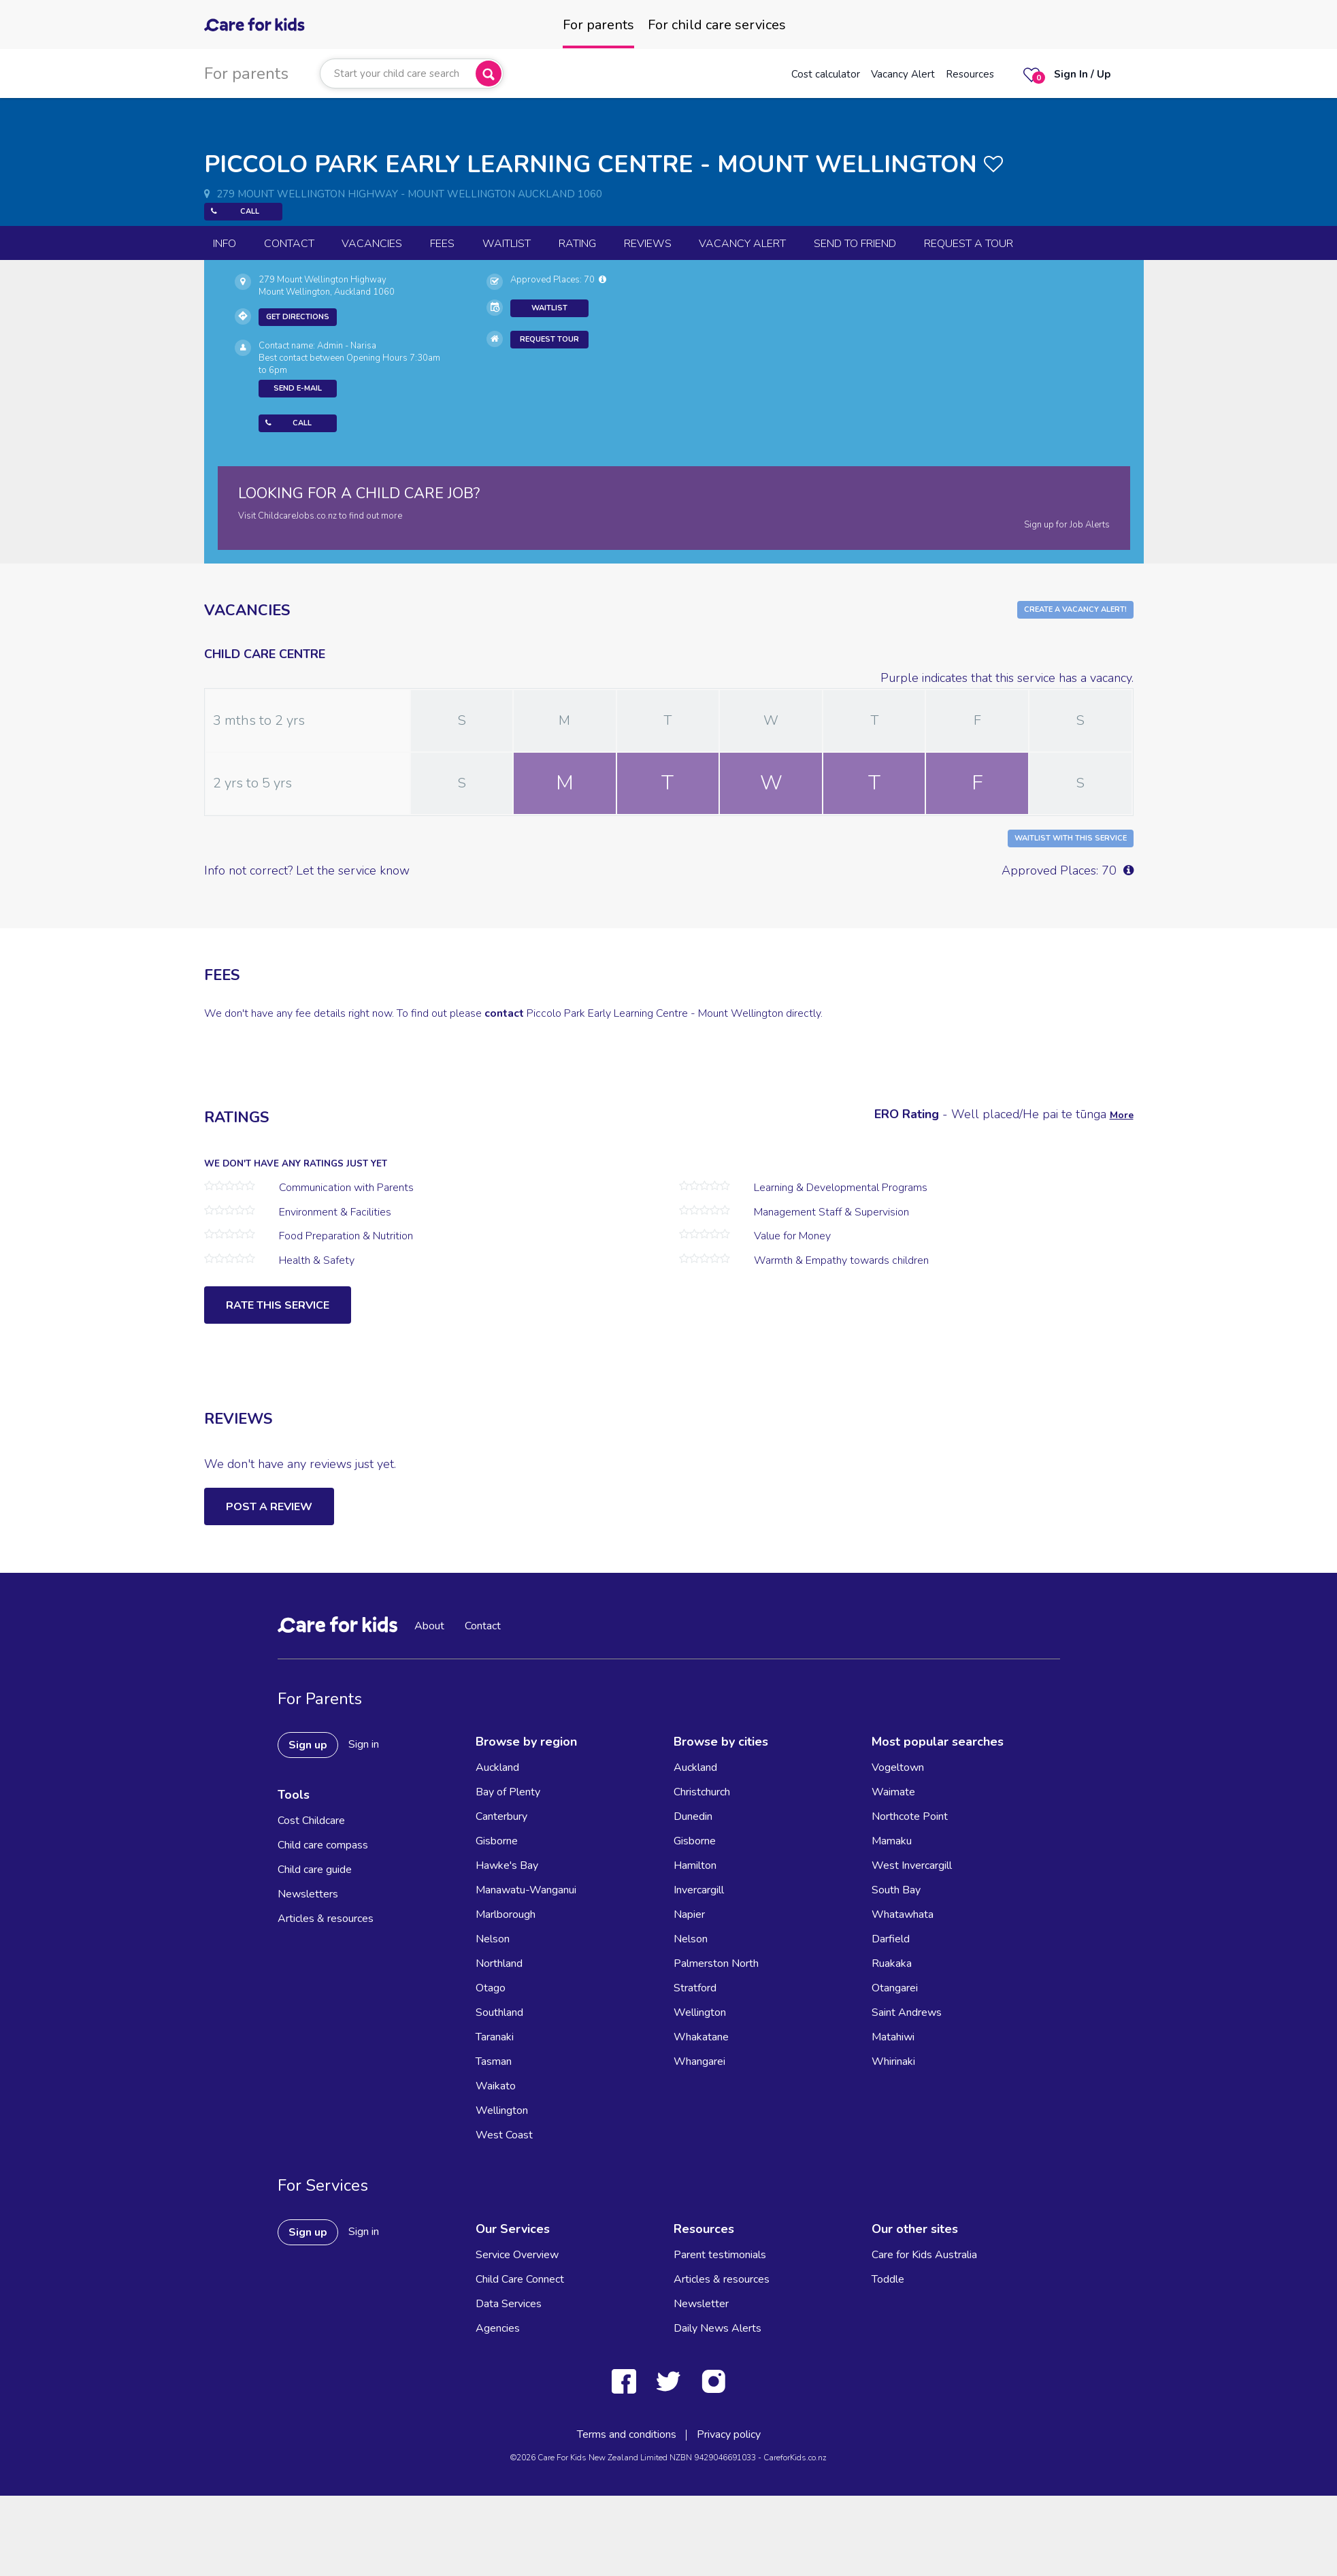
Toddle (888, 2279)
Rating (577, 243)
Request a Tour (968, 243)
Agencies (498, 2328)
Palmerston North (716, 1963)
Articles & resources (326, 1918)
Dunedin (693, 1816)
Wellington (502, 2110)
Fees (442, 243)
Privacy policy (729, 2434)
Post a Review (269, 1506)
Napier (689, 1914)
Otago (491, 1987)
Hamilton (695, 1865)
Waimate (893, 1791)
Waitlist (506, 243)
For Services (323, 2185)
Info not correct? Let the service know (307, 870)
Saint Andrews (907, 2012)
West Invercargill (912, 1865)
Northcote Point (910, 1816)
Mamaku (892, 1840)
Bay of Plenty (508, 1791)
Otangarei (895, 1987)
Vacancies (372, 243)
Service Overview (517, 2254)
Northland (499, 1963)
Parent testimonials (720, 2254)
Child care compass (323, 1845)
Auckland (497, 1767)
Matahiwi (893, 2036)
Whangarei (699, 2061)
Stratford (695, 1987)
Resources (970, 74)
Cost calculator (825, 74)
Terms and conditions (626, 2434)
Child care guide (315, 1869)
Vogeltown (898, 1767)
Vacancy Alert (903, 74)
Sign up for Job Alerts (1067, 525)
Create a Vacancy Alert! (1075, 609)
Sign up (307, 1745)
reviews (648, 243)
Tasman (494, 2061)
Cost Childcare (311, 1820)
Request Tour (549, 339)
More (1122, 1115)
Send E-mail (298, 388)
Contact (289, 243)
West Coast (504, 2134)
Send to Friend (855, 243)
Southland (499, 2012)
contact (504, 1013)
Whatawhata (903, 1914)
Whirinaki (893, 2061)
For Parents (320, 1699)
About (429, 1625)
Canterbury (501, 1816)
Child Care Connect (520, 2279)
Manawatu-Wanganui (526, 1889)
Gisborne (497, 1840)
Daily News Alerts (717, 2328)
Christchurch (702, 1791)
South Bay (896, 1889)
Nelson (493, 1938)
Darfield (891, 1938)
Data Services (509, 2303)
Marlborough (505, 1914)
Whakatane (701, 2036)
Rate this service (277, 1305)
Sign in (363, 1744)
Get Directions (297, 317)
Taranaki (495, 2036)
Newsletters (308, 1894)
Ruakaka (892, 1963)
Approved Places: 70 (558, 280)
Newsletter (701, 2303)
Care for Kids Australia (924, 2254)
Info (224, 243)
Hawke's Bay (507, 1865)
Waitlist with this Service (1070, 838)
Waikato (496, 2085)
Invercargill (699, 1889)
